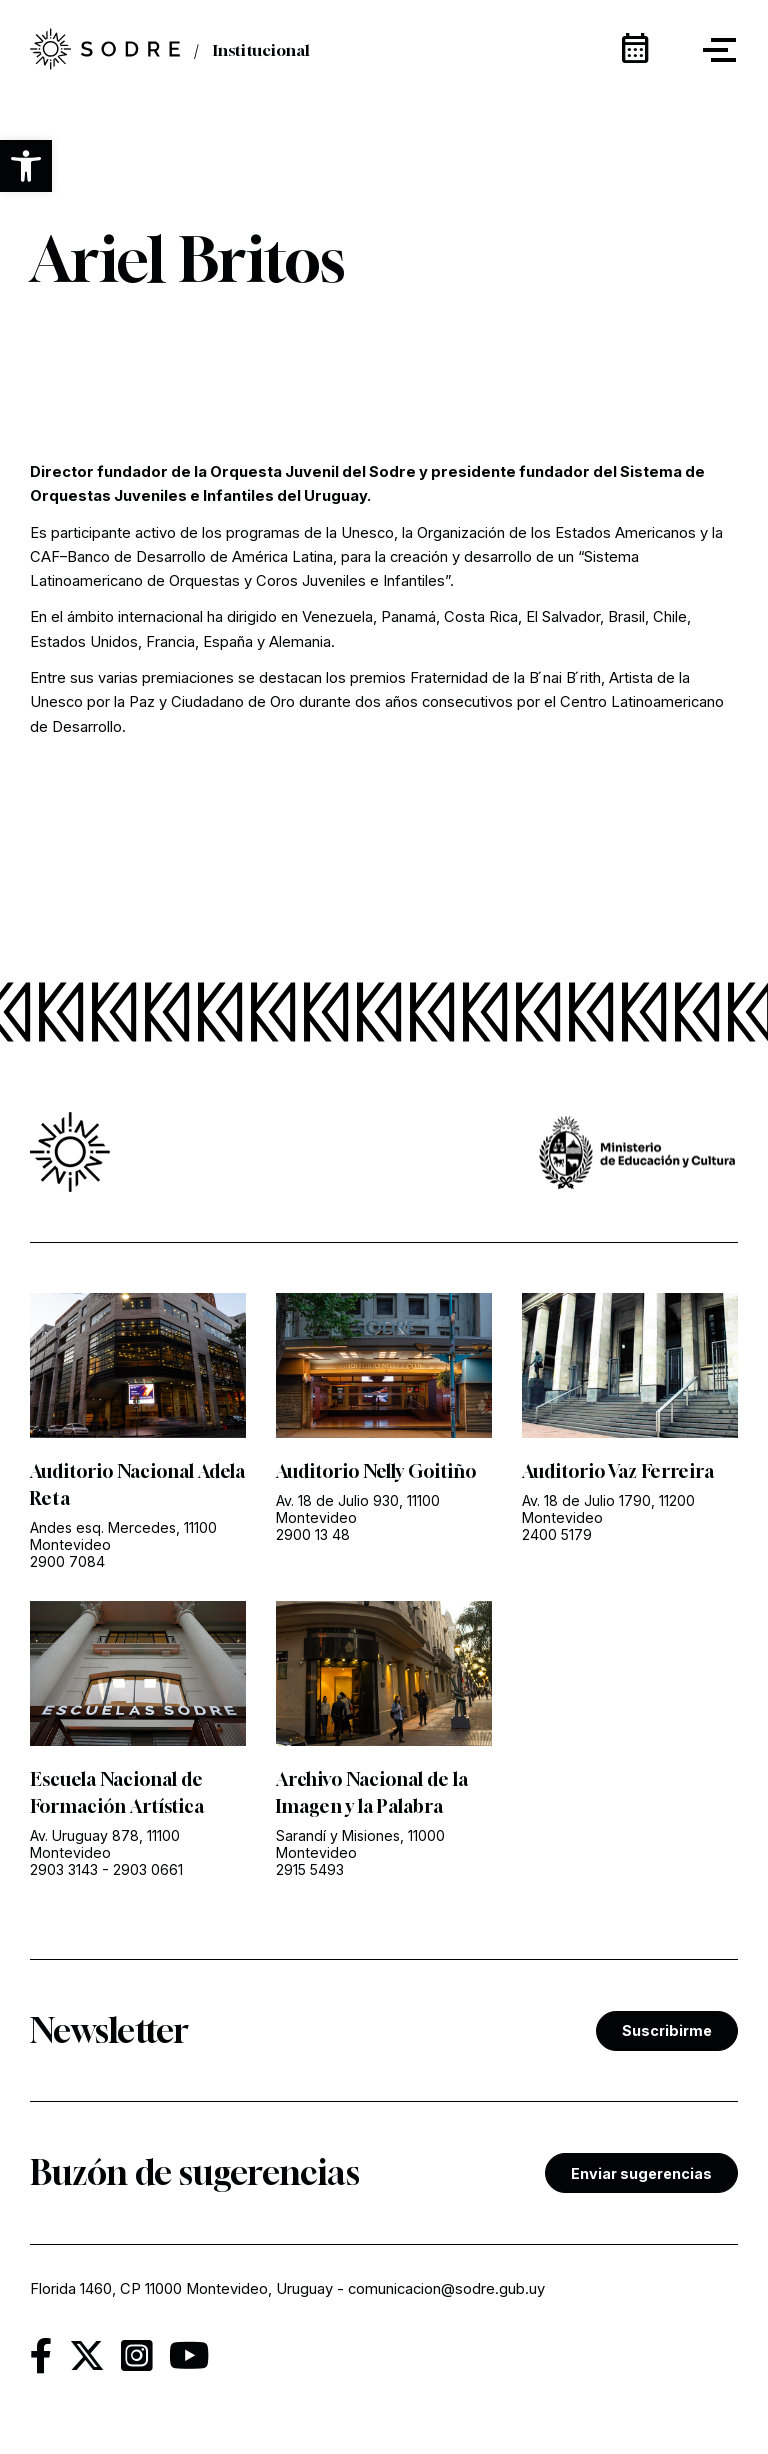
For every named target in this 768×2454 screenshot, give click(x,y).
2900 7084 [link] (67, 1561)
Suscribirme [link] (667, 2030)
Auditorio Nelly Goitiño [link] (376, 1471)
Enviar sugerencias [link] (641, 2173)
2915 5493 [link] (310, 1869)
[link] (105, 50)
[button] (26, 166)
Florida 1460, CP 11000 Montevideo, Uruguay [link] (181, 2289)
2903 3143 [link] (64, 1869)
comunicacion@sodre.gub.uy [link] (446, 2289)
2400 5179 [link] (557, 1534)
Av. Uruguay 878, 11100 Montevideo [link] (105, 1844)
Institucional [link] (261, 50)
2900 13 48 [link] (313, 1534)
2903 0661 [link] (148, 1869)
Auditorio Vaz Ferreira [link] (618, 1471)
